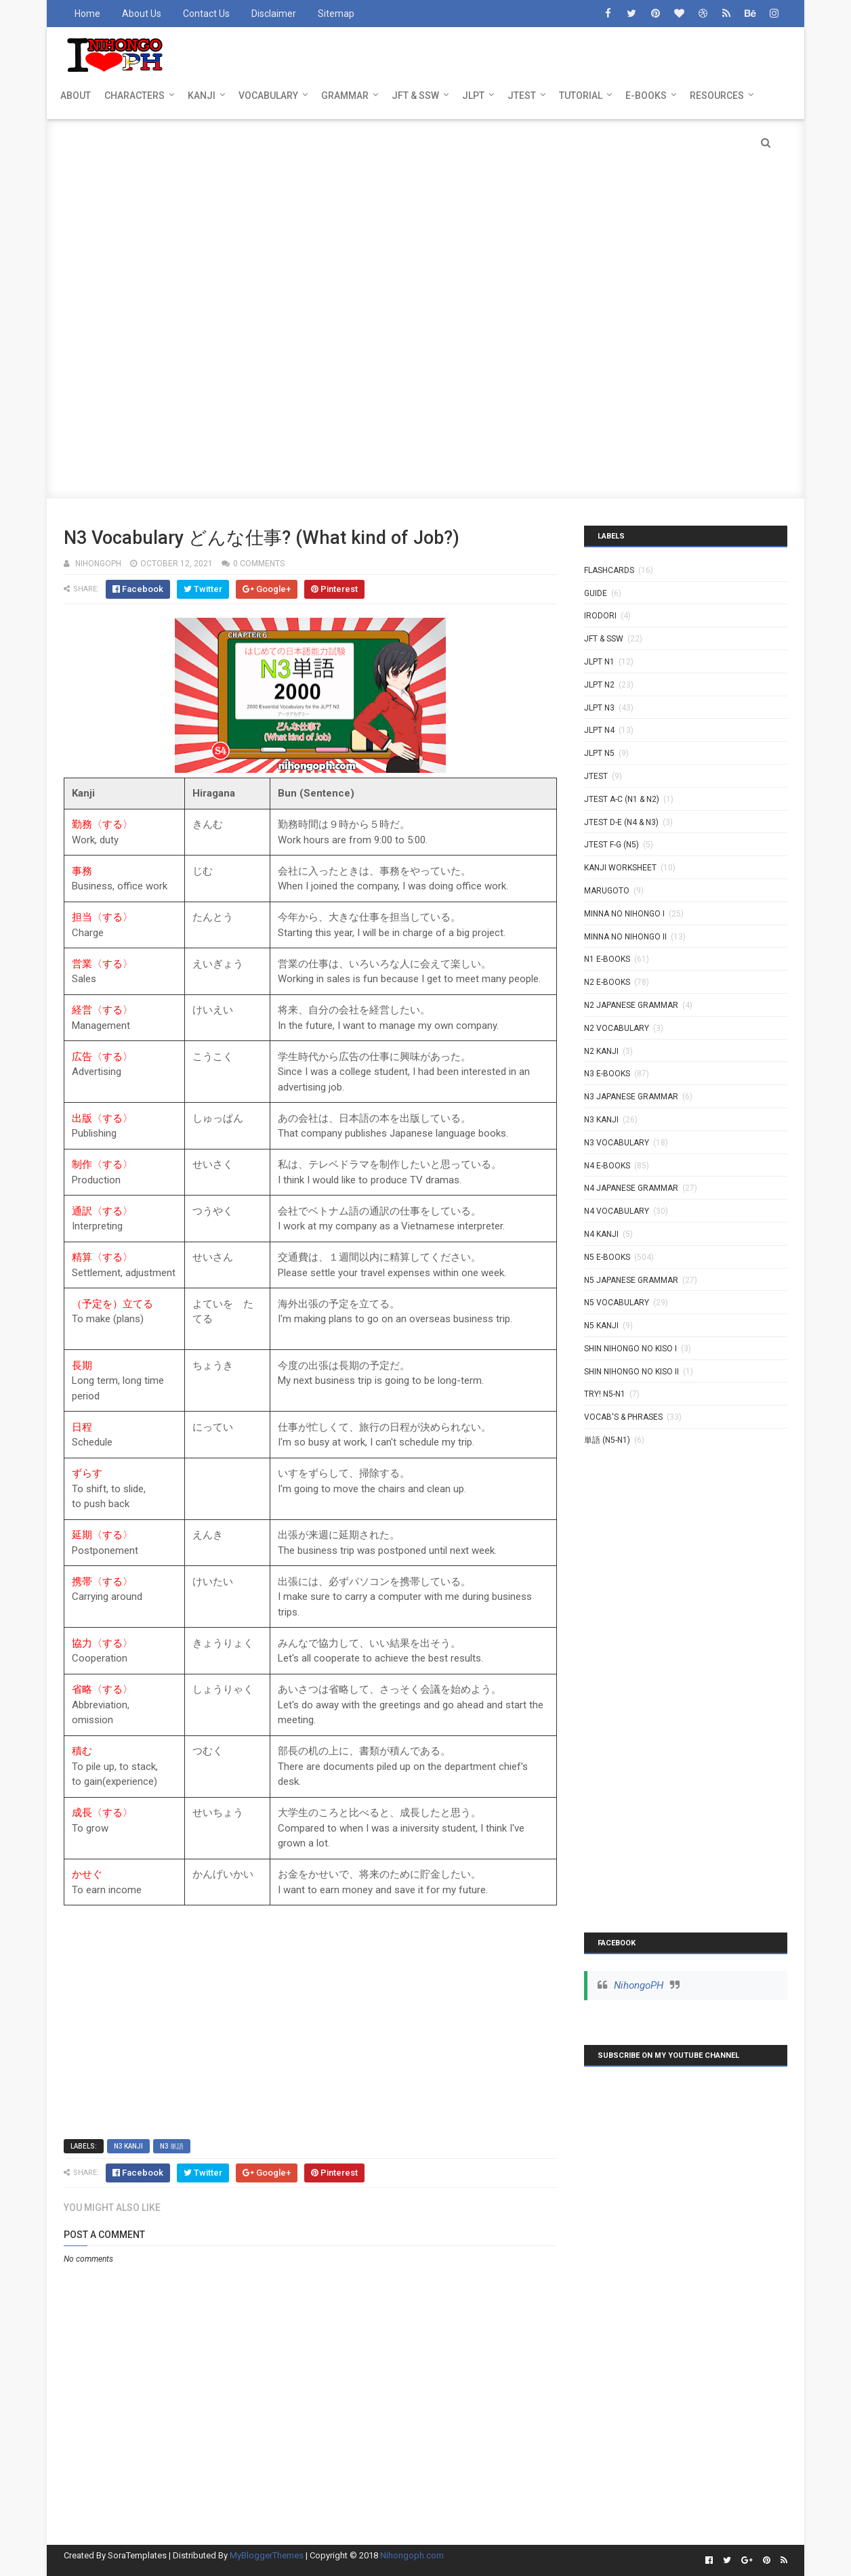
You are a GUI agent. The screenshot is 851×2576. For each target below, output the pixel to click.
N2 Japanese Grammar (631, 1005)
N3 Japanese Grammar (631, 1096)
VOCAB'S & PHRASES (623, 1417)
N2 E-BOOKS (607, 982)
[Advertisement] (425, 214)
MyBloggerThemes (267, 2555)
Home (87, 13)
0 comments (259, 563)
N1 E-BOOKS (607, 959)
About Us (141, 13)
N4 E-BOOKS (607, 1165)
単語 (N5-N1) (607, 1440)
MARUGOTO (606, 890)
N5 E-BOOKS (607, 1257)
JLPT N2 (599, 685)
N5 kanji (601, 1325)
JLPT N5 (599, 753)
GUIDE (595, 593)
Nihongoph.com (412, 2555)
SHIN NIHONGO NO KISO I (630, 1348)
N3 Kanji (128, 2146)
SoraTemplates (137, 2555)
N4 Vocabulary (616, 1211)
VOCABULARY (268, 95)
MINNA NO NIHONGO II (625, 937)
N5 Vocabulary (616, 1302)
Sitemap (336, 13)
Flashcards (609, 570)
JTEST (521, 95)
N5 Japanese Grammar (631, 1280)
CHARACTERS (134, 95)
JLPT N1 (599, 662)
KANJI (201, 95)
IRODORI (600, 615)
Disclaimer (273, 13)
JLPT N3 (599, 708)
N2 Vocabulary (616, 1028)
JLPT (473, 95)
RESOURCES (717, 95)
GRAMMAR (345, 95)
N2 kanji (601, 1051)
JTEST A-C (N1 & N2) (621, 799)
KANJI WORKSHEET (620, 867)
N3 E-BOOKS (607, 1073)
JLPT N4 (599, 730)
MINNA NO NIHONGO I (624, 914)
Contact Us (206, 13)
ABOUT (75, 95)
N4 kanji (601, 1234)
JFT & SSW (415, 95)
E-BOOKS (646, 95)
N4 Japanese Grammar (631, 1188)
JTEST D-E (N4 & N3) (621, 822)
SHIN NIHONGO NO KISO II (631, 1371)
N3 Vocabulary (616, 1142)
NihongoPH (638, 1985)
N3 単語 (172, 2146)
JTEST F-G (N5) (611, 844)
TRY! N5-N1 (604, 1394)
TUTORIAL (580, 95)
